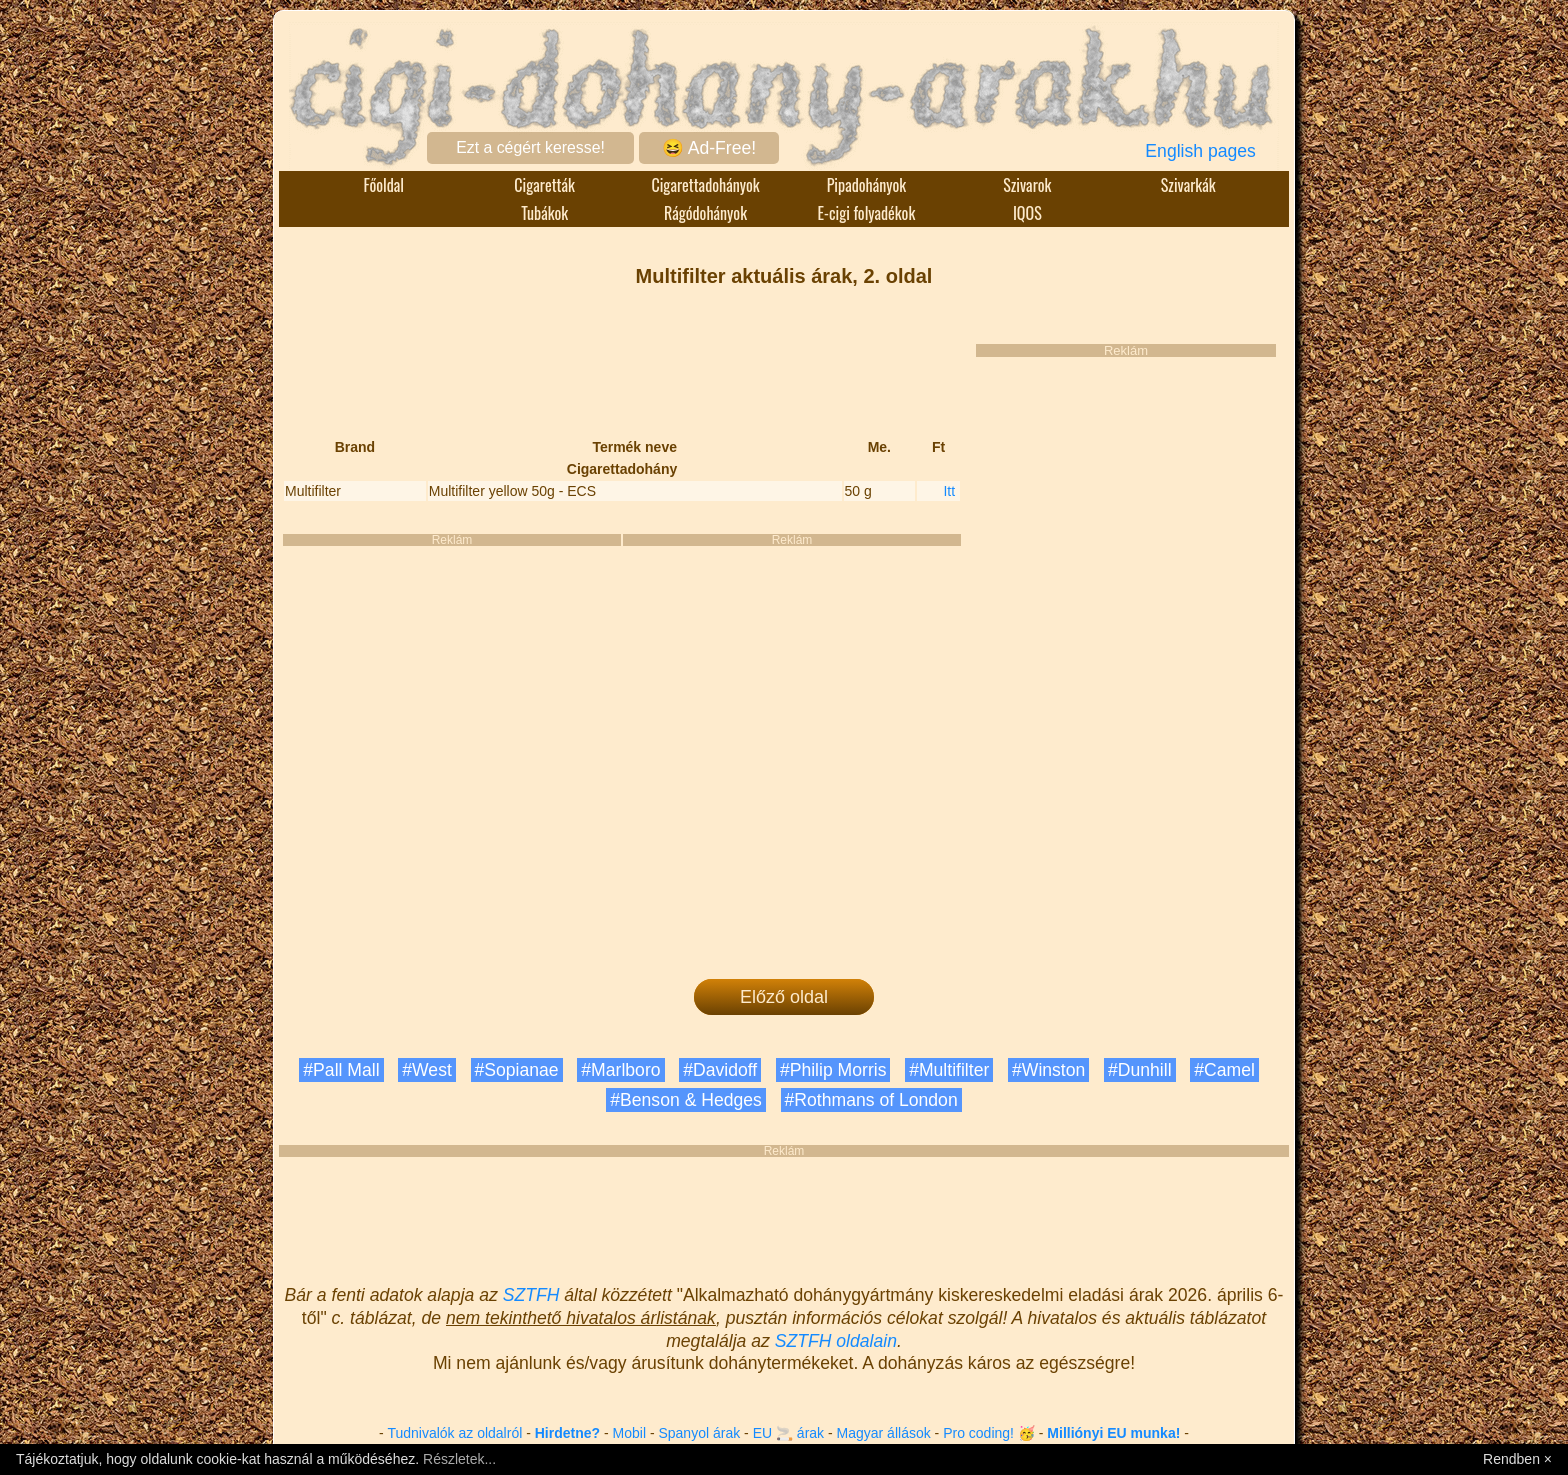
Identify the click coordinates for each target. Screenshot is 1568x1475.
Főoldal (384, 185)
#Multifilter (949, 1070)
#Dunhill (1140, 1070)
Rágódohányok (705, 213)
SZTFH (531, 1295)
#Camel (1224, 1070)
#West (427, 1070)
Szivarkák (1188, 185)
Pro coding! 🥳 (989, 1433)
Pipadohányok (867, 185)
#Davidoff (720, 1070)
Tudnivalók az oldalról (454, 1433)
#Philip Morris (833, 1070)
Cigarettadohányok (705, 185)
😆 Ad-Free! (709, 148)
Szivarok (1027, 185)
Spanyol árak (699, 1433)
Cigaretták (544, 185)
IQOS (1027, 213)
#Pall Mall (341, 1070)
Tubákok (544, 213)
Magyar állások (884, 1433)
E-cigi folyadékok (867, 213)
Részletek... (459, 1459)
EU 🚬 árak (788, 1433)
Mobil (629, 1433)
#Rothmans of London (871, 1100)
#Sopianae (517, 1070)
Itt (949, 491)
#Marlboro (620, 1070)
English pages (1200, 151)
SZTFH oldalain (836, 1341)
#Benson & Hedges (686, 1100)
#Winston (1048, 1070)
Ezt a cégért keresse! (530, 147)
